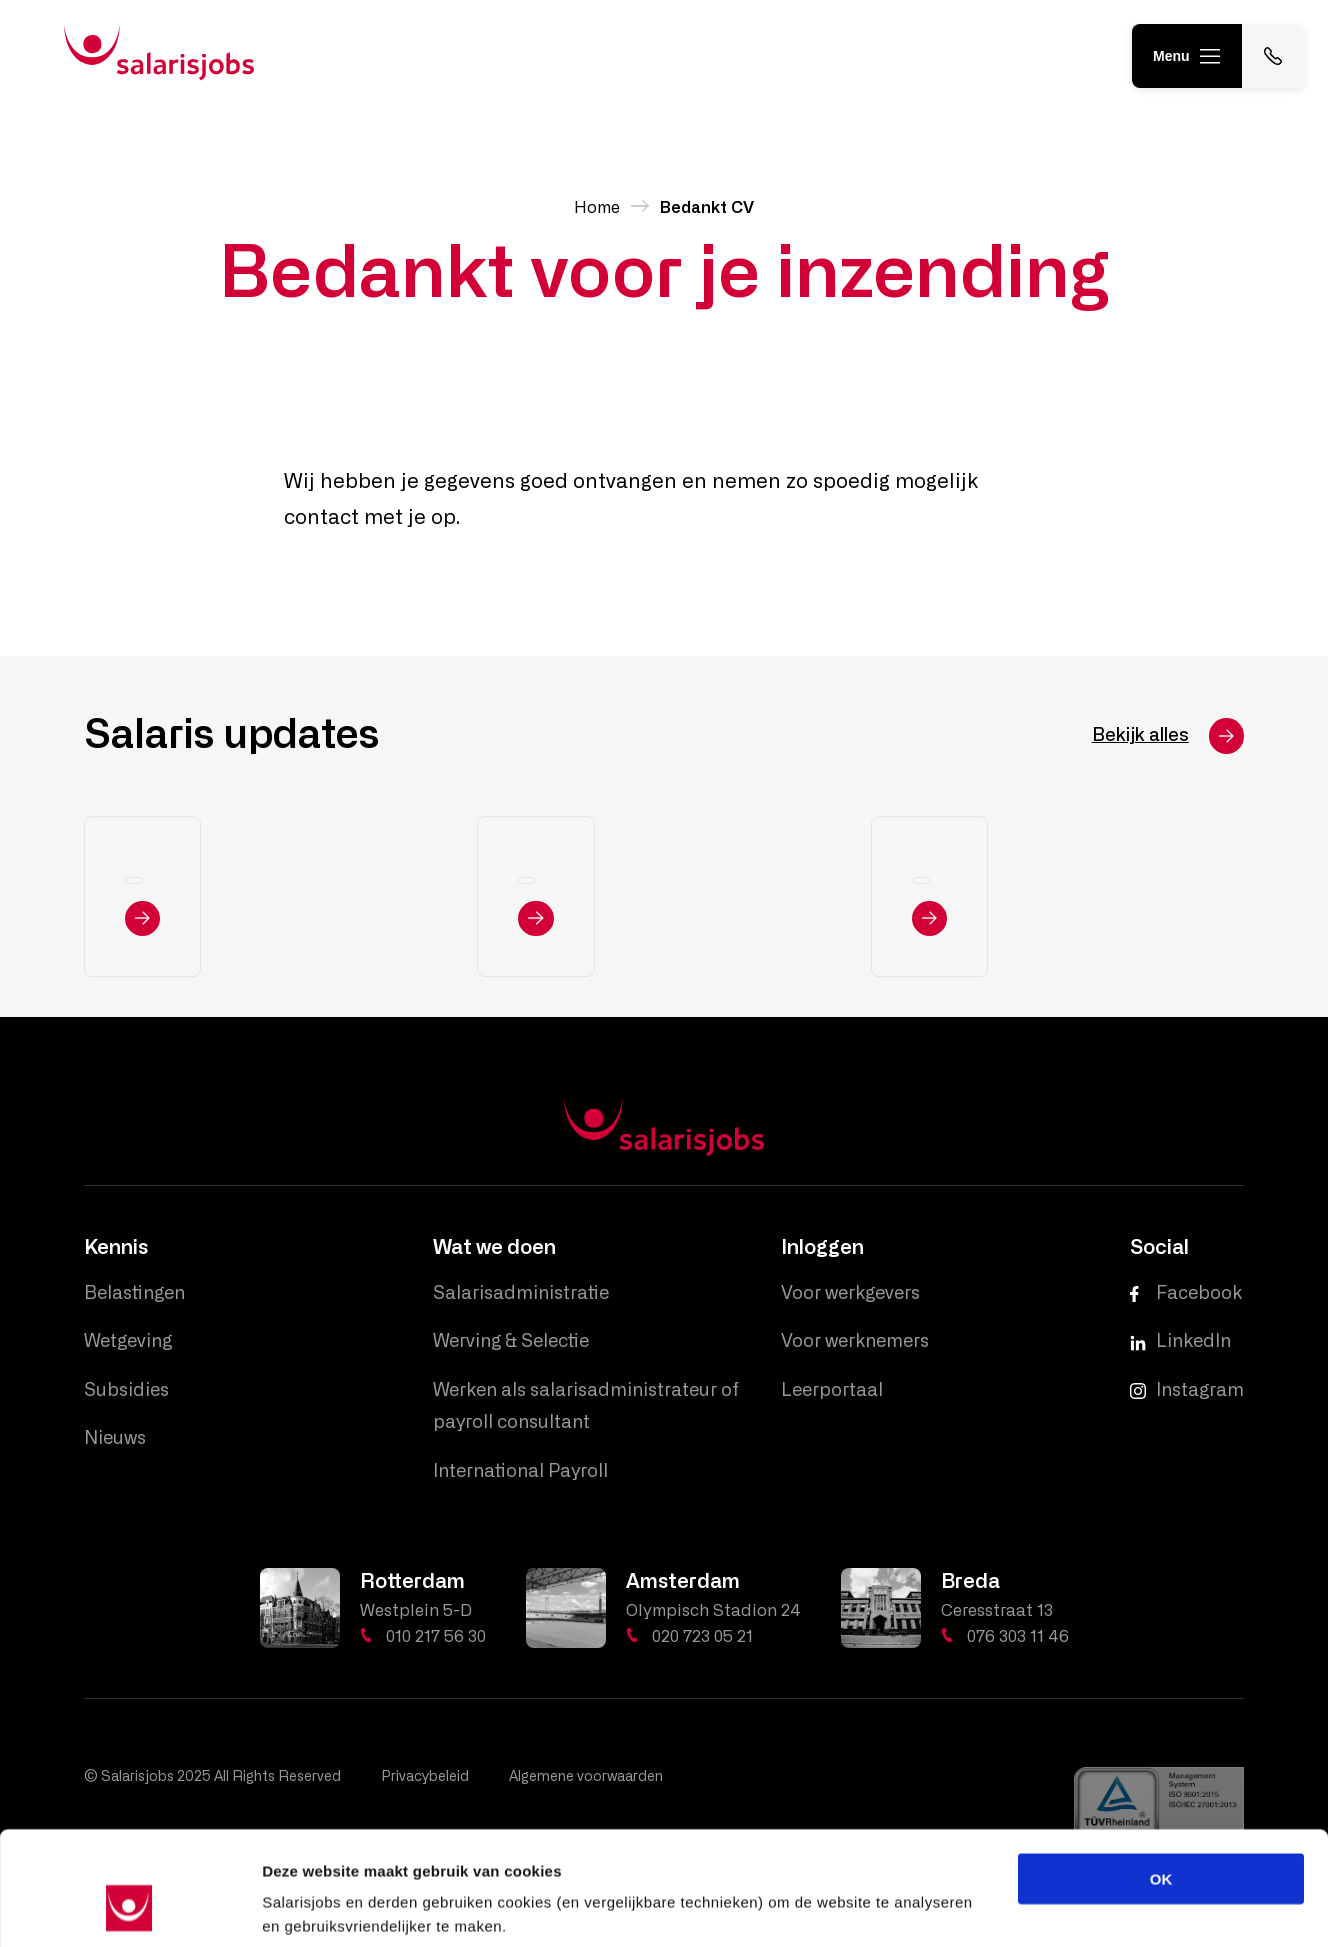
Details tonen (1080, 1907)
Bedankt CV (707, 208)
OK (1161, 1779)
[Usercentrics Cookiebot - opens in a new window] (129, 1908)
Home (597, 208)
